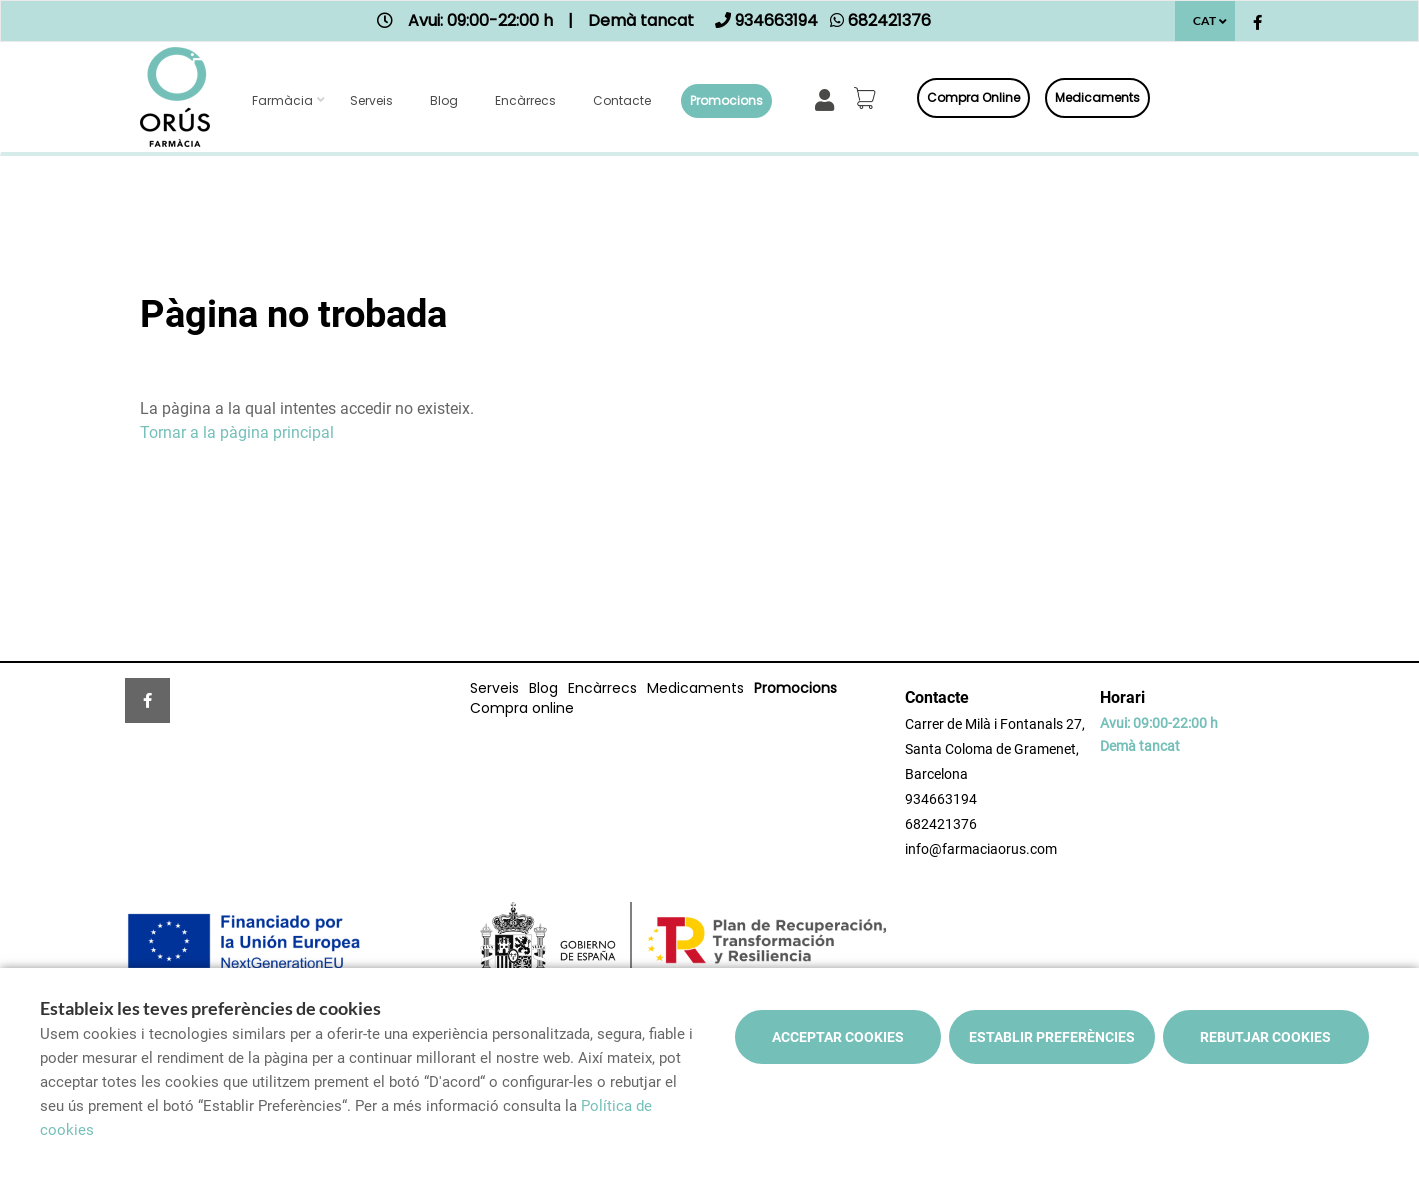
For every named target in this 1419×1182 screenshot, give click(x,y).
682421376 (941, 824)
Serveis (371, 100)
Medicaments (1097, 97)
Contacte (622, 100)
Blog (444, 100)
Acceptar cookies (838, 1037)
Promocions (726, 100)
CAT (1204, 20)
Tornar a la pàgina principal (237, 432)
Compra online (973, 97)
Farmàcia (282, 100)
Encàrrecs (525, 100)
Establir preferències (1052, 1037)
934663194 (941, 799)
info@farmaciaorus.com (981, 849)
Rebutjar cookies (1265, 1037)
